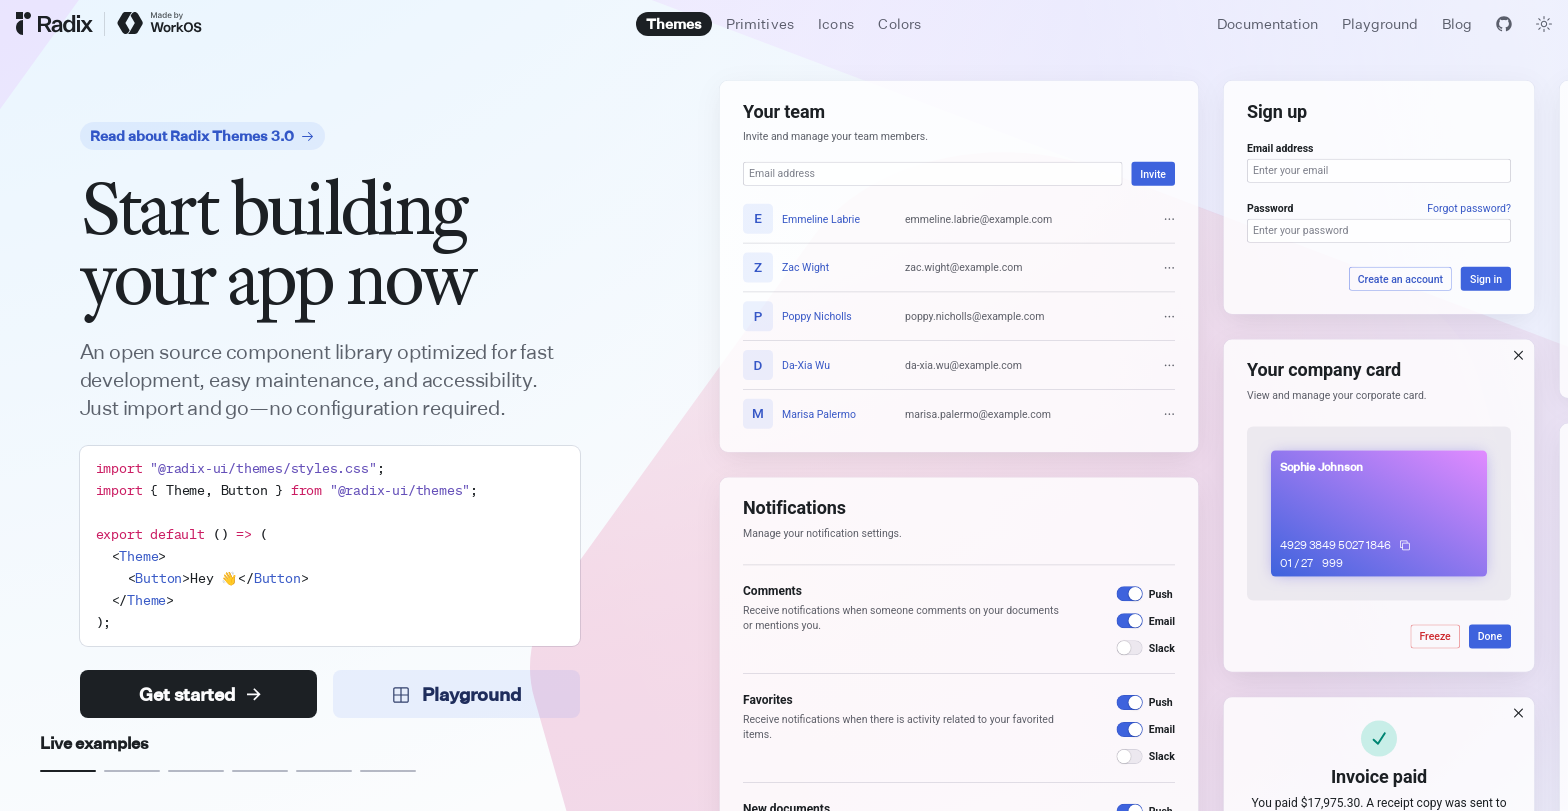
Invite (1154, 174)
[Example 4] (260, 771)
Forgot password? (1470, 208)
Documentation (1267, 23)
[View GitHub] (1504, 24)
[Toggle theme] (1544, 24)
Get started (200, 694)
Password (1270, 208)
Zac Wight (805, 268)
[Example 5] (324, 771)
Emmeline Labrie (821, 219)
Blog (1457, 23)
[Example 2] (132, 771)
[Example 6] (388, 771)
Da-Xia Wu (806, 365)
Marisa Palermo (819, 414)
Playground (1380, 23)
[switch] (1130, 593)
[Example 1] (68, 771)
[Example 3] (196, 771)
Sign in (1486, 279)
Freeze (1435, 637)
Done (1490, 637)
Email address (1280, 148)
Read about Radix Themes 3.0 (202, 135)
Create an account (1400, 279)
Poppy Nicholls (817, 316)
